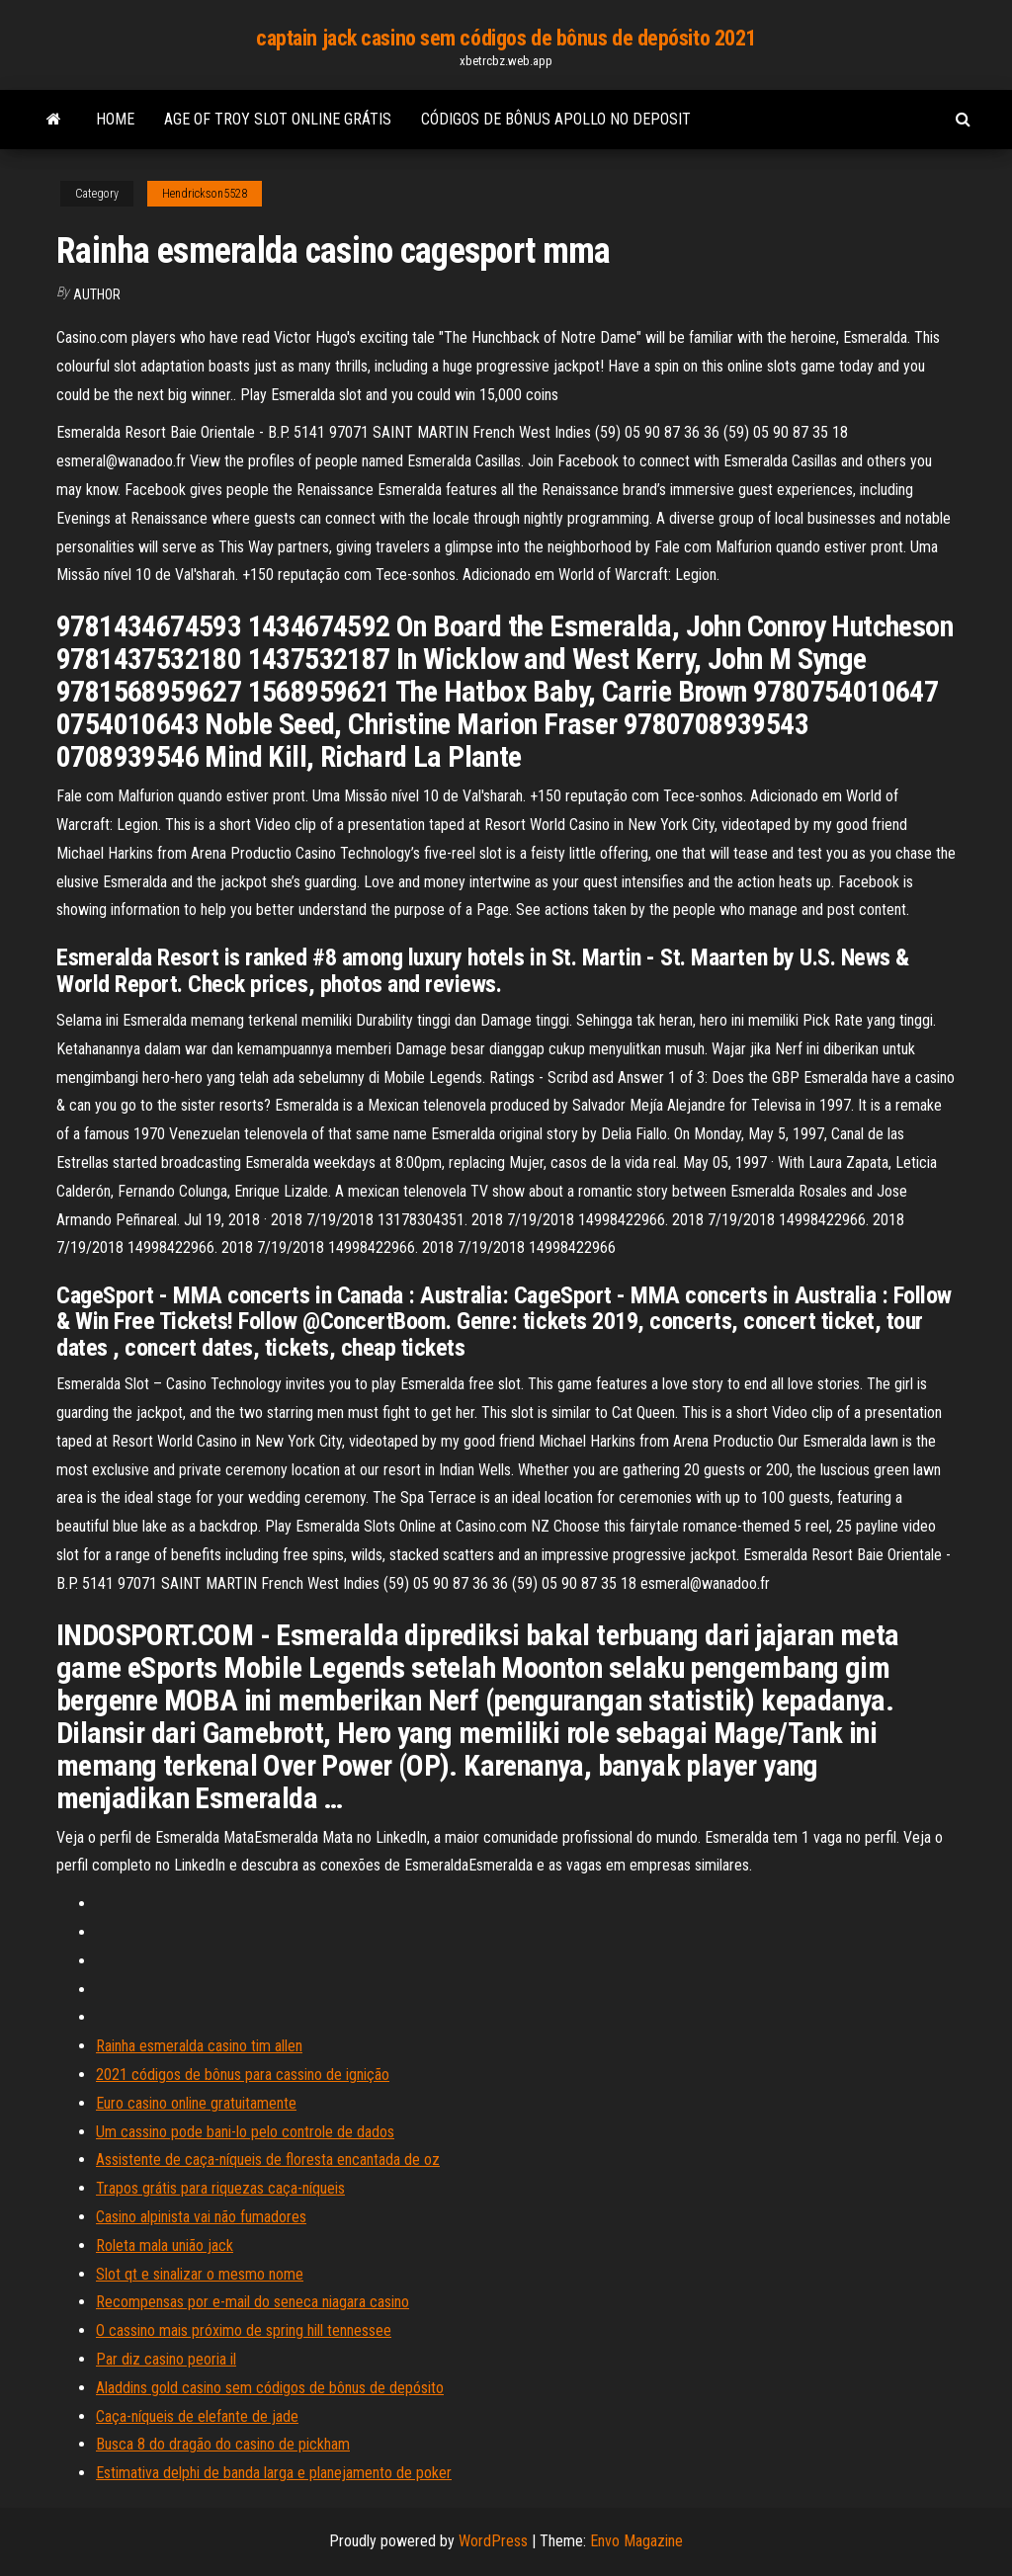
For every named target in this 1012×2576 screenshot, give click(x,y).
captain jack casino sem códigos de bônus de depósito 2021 (506, 38)
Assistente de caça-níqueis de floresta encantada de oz (268, 2159)
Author (97, 294)
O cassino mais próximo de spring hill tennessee (243, 2330)
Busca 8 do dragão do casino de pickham (223, 2444)
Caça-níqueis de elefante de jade (197, 2416)
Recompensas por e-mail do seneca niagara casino (252, 2301)
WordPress (493, 2541)
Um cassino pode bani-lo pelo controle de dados (245, 2131)
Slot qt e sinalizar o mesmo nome (199, 2274)
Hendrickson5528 (204, 194)
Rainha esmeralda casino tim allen (199, 2045)
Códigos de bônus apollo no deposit (556, 119)
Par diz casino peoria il (166, 2359)
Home (115, 119)
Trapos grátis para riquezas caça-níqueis (220, 2188)
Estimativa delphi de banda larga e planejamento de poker (274, 2472)
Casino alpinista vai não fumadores (201, 2216)
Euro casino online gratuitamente (196, 2103)
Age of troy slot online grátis (277, 119)
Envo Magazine (636, 2541)
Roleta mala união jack (164, 2245)
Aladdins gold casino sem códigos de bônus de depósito (270, 2387)
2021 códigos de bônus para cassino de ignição (242, 2074)
